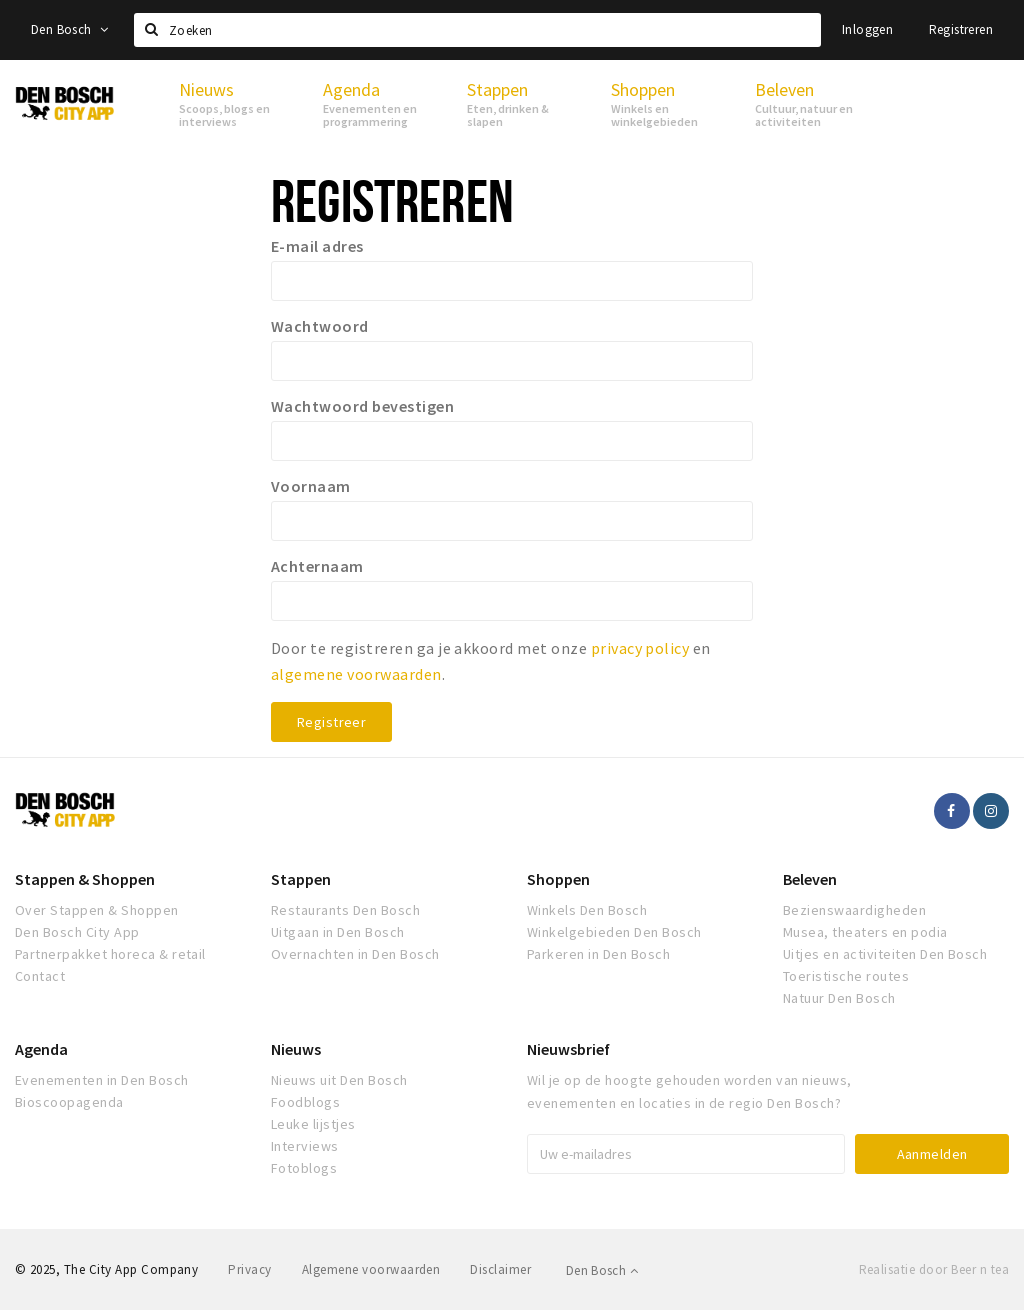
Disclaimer (500, 1269)
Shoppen (558, 879)
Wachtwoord (320, 326)
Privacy (249, 1269)
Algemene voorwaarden (371, 1269)
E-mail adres (317, 246)
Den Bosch (69, 29)
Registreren (961, 29)
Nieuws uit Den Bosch (339, 1080)
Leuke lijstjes (313, 1124)
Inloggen (867, 29)
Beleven (810, 879)
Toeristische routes (846, 976)
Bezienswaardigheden (854, 910)
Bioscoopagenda (69, 1102)
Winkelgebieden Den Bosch (614, 932)
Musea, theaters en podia (865, 932)
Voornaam (311, 486)
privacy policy (640, 648)
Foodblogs (305, 1102)
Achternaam (317, 566)
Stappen (301, 879)
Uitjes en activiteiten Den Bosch (885, 954)
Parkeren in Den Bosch (598, 954)
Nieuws (296, 1049)
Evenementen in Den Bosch (102, 1080)
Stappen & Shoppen (85, 879)
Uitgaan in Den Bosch (338, 932)
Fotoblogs (304, 1168)
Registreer (331, 722)
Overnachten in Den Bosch (355, 954)
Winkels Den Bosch (587, 910)
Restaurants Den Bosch (345, 910)
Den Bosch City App (77, 932)
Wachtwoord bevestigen (362, 406)
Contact (40, 976)
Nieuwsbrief (568, 1049)
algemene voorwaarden (356, 674)
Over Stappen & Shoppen (97, 910)
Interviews (305, 1146)
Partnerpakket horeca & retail (110, 954)
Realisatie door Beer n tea (934, 1269)
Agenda (41, 1049)
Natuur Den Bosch (839, 998)
